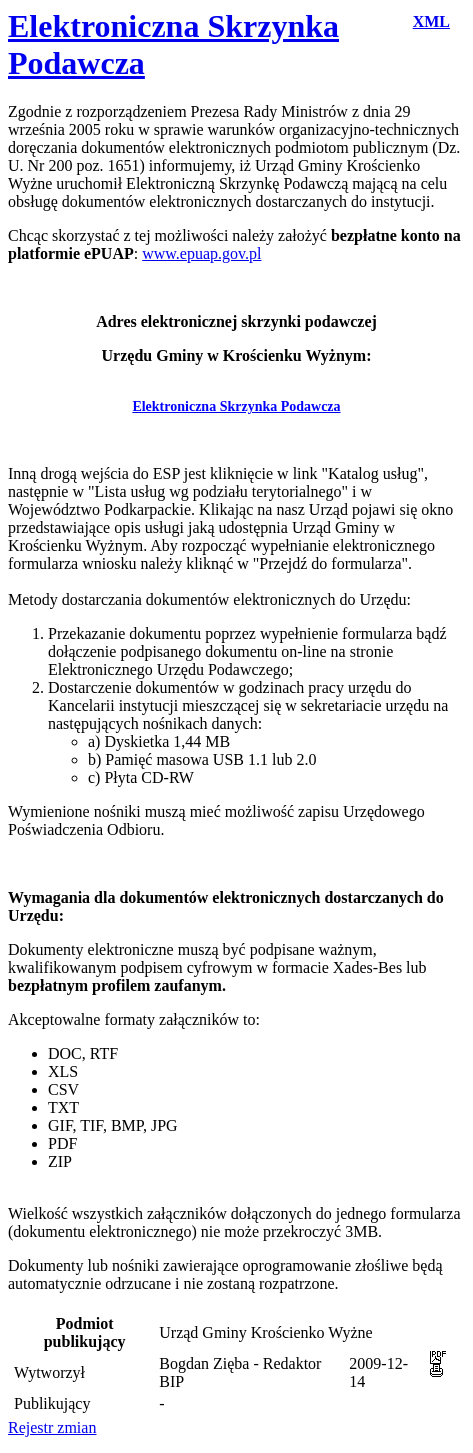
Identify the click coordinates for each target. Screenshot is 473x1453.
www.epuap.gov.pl (201, 253)
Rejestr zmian (52, 1427)
